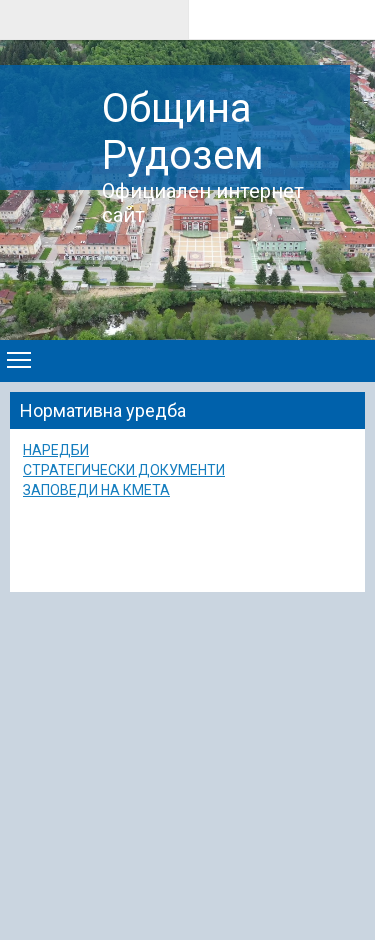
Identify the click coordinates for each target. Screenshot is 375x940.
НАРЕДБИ (56, 450)
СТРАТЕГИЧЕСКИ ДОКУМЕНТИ (124, 470)
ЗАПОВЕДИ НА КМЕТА (96, 490)
